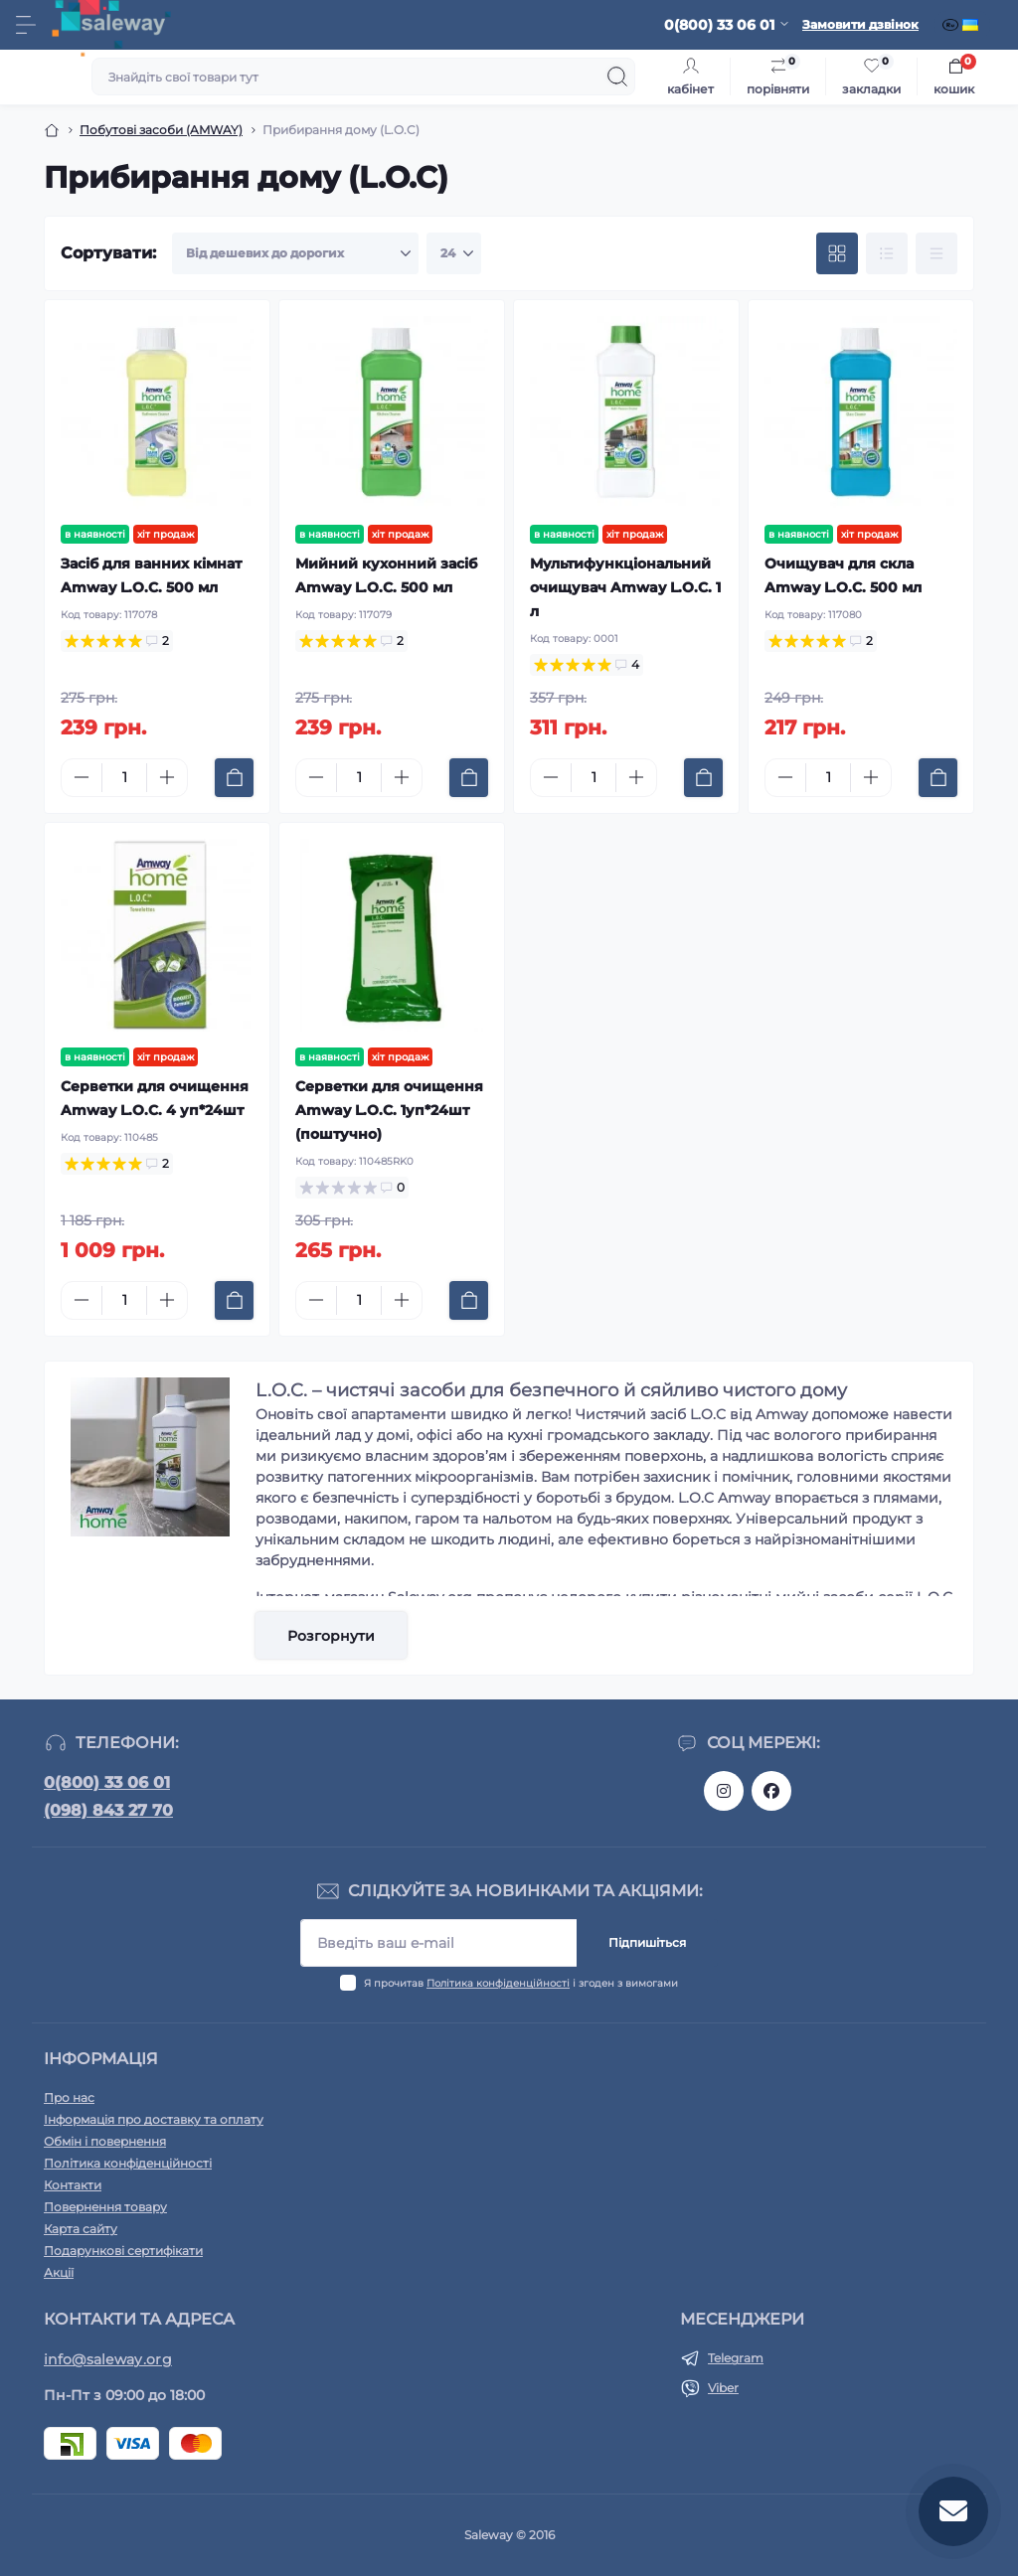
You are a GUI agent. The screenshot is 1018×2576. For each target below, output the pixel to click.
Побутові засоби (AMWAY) (161, 129)
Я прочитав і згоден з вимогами (521, 1983)
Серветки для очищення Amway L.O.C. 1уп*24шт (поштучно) (389, 1110)
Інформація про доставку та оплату (153, 2119)
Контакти (72, 2184)
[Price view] (936, 253)
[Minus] (81, 777)
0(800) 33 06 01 (107, 1782)
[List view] (887, 253)
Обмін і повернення (105, 2141)
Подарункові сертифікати (123, 2250)
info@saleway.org (108, 2359)
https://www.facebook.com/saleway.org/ (771, 1791)
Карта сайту (80, 2228)
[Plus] (167, 777)
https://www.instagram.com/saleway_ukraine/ (724, 1791)
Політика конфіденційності (498, 1983)
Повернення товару (105, 2206)
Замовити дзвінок (860, 24)
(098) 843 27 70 (108, 1810)
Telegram (736, 2357)
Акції (59, 2272)
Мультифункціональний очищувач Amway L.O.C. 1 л (625, 587)
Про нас (69, 2097)
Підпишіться (647, 1942)
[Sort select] (295, 253)
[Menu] (26, 25)
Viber (723, 2387)
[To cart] (234, 777)
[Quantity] (124, 777)
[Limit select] (453, 253)
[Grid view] (837, 253)
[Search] (617, 76)
